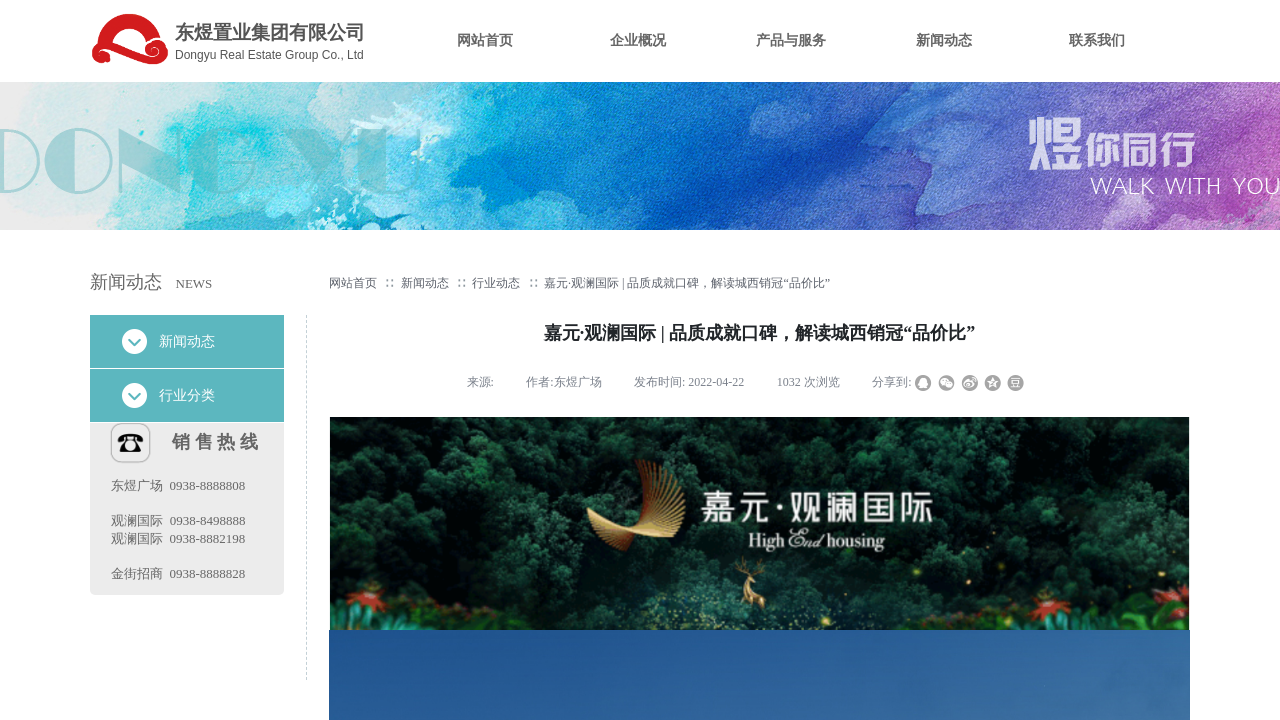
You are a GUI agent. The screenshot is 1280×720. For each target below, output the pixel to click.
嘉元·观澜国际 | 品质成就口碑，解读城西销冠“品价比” (687, 283)
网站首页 (353, 283)
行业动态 (496, 283)
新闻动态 (425, 283)
